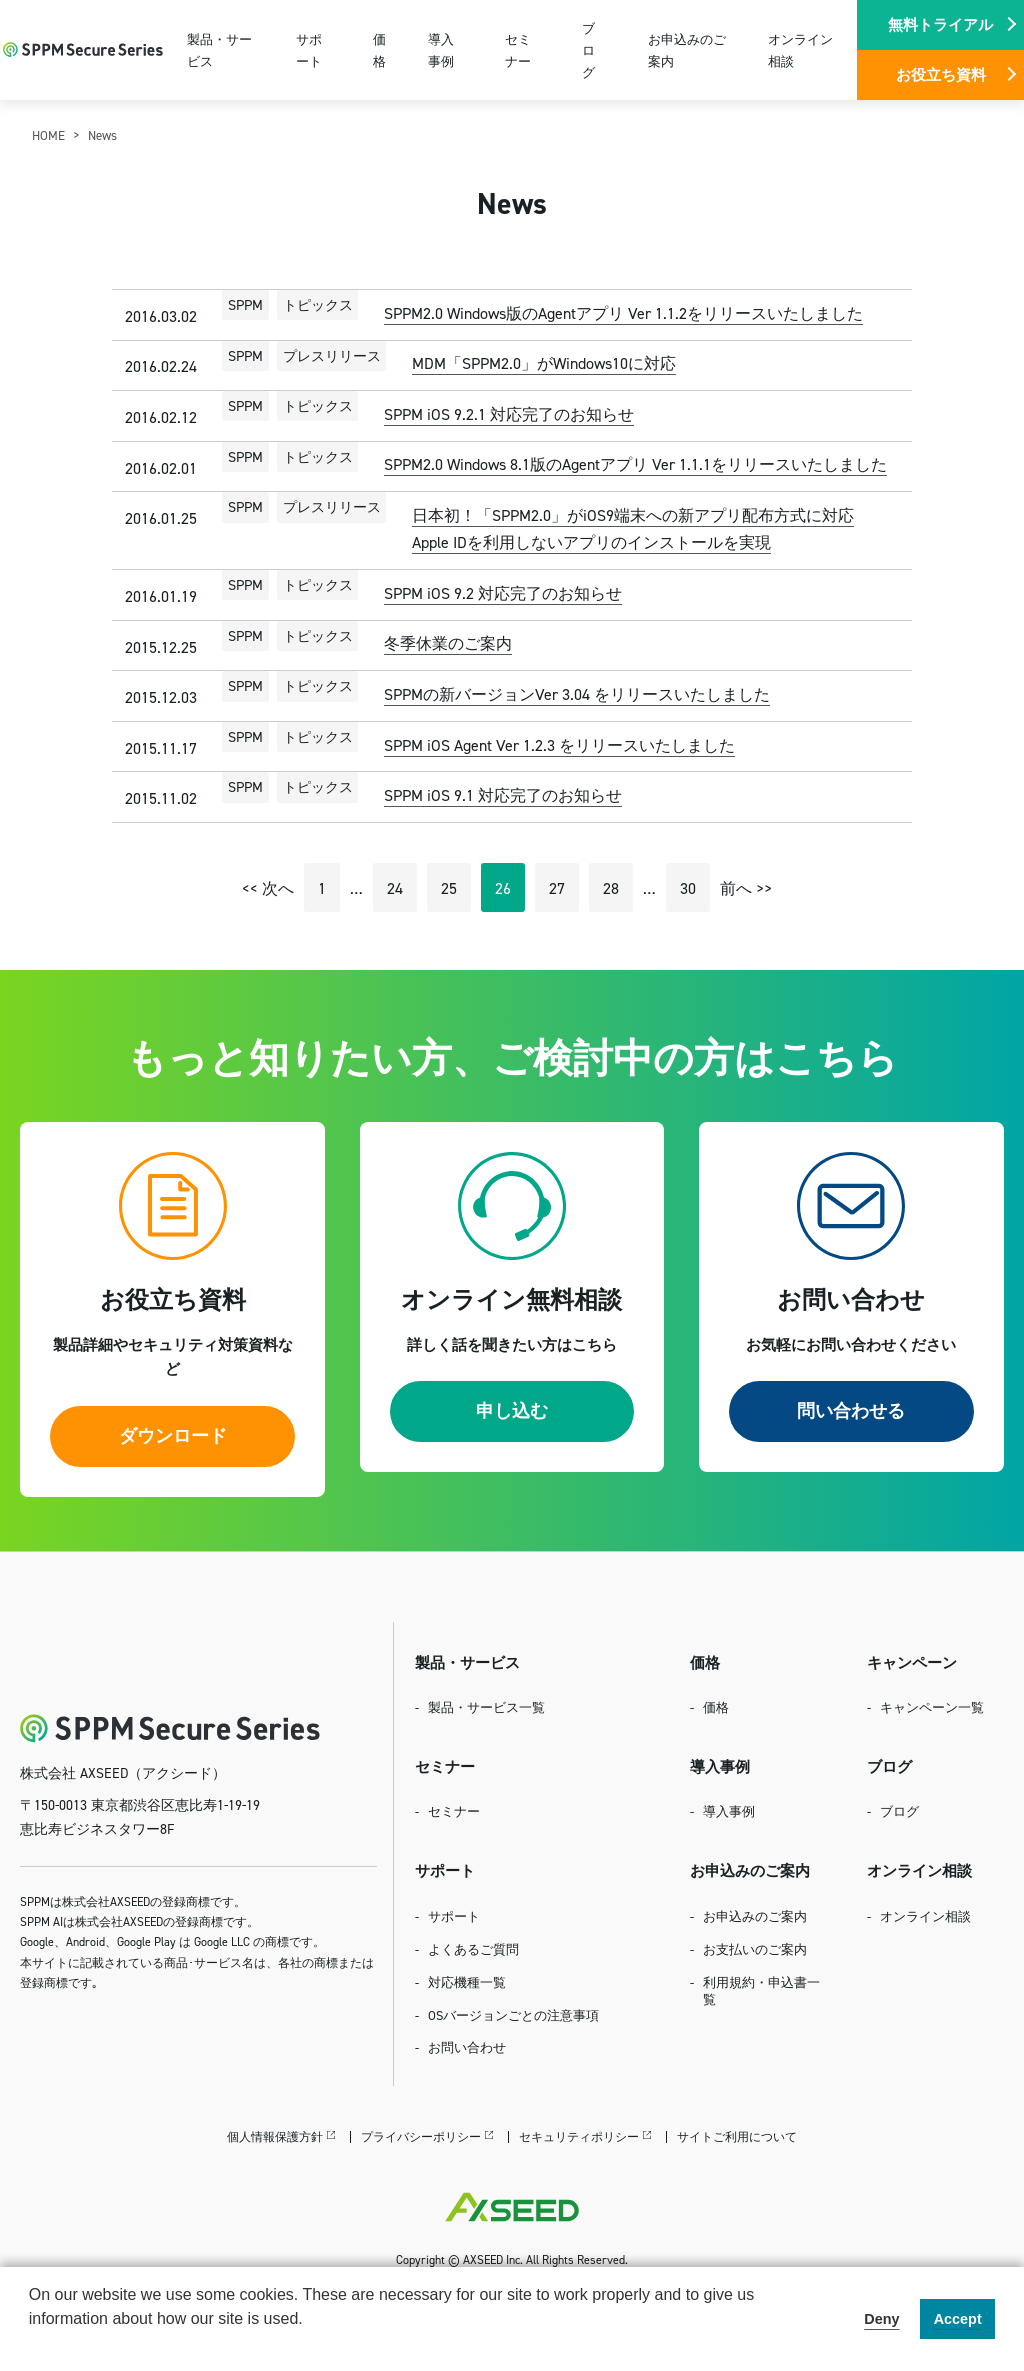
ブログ (588, 50)
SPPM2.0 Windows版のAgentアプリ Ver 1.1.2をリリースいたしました (623, 313)
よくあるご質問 (473, 1949)
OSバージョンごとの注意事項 (513, 2015)
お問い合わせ (467, 2047)
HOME (48, 135)
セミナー (518, 50)
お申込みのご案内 (687, 50)
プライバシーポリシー (421, 2136)
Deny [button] (881, 2319)
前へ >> (746, 888)
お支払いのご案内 (755, 1949)
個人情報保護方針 (275, 2136)
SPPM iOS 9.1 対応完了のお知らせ (503, 795)
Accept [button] (958, 2319)
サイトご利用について (737, 2136)
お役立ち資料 (941, 74)
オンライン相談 (800, 50)
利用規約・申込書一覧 (761, 1990)
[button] (32, 2345)
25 (449, 888)
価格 (379, 50)
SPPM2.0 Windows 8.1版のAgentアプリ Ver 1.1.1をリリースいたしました (635, 464)
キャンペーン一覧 (932, 1707)
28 (611, 888)
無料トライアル (940, 24)
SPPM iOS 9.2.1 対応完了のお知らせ (509, 414)
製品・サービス (219, 50)
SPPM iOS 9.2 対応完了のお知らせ (503, 593)
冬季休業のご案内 (448, 643)
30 (688, 888)
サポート (309, 50)
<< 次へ (268, 888)
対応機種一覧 (467, 1982)
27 (557, 888)
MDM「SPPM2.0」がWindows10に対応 (544, 363)
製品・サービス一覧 (486, 1707)
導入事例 (441, 50)
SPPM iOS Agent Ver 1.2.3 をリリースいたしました (559, 745)
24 (395, 888)
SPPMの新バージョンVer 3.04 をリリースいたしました (577, 694)
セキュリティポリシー (579, 2136)
